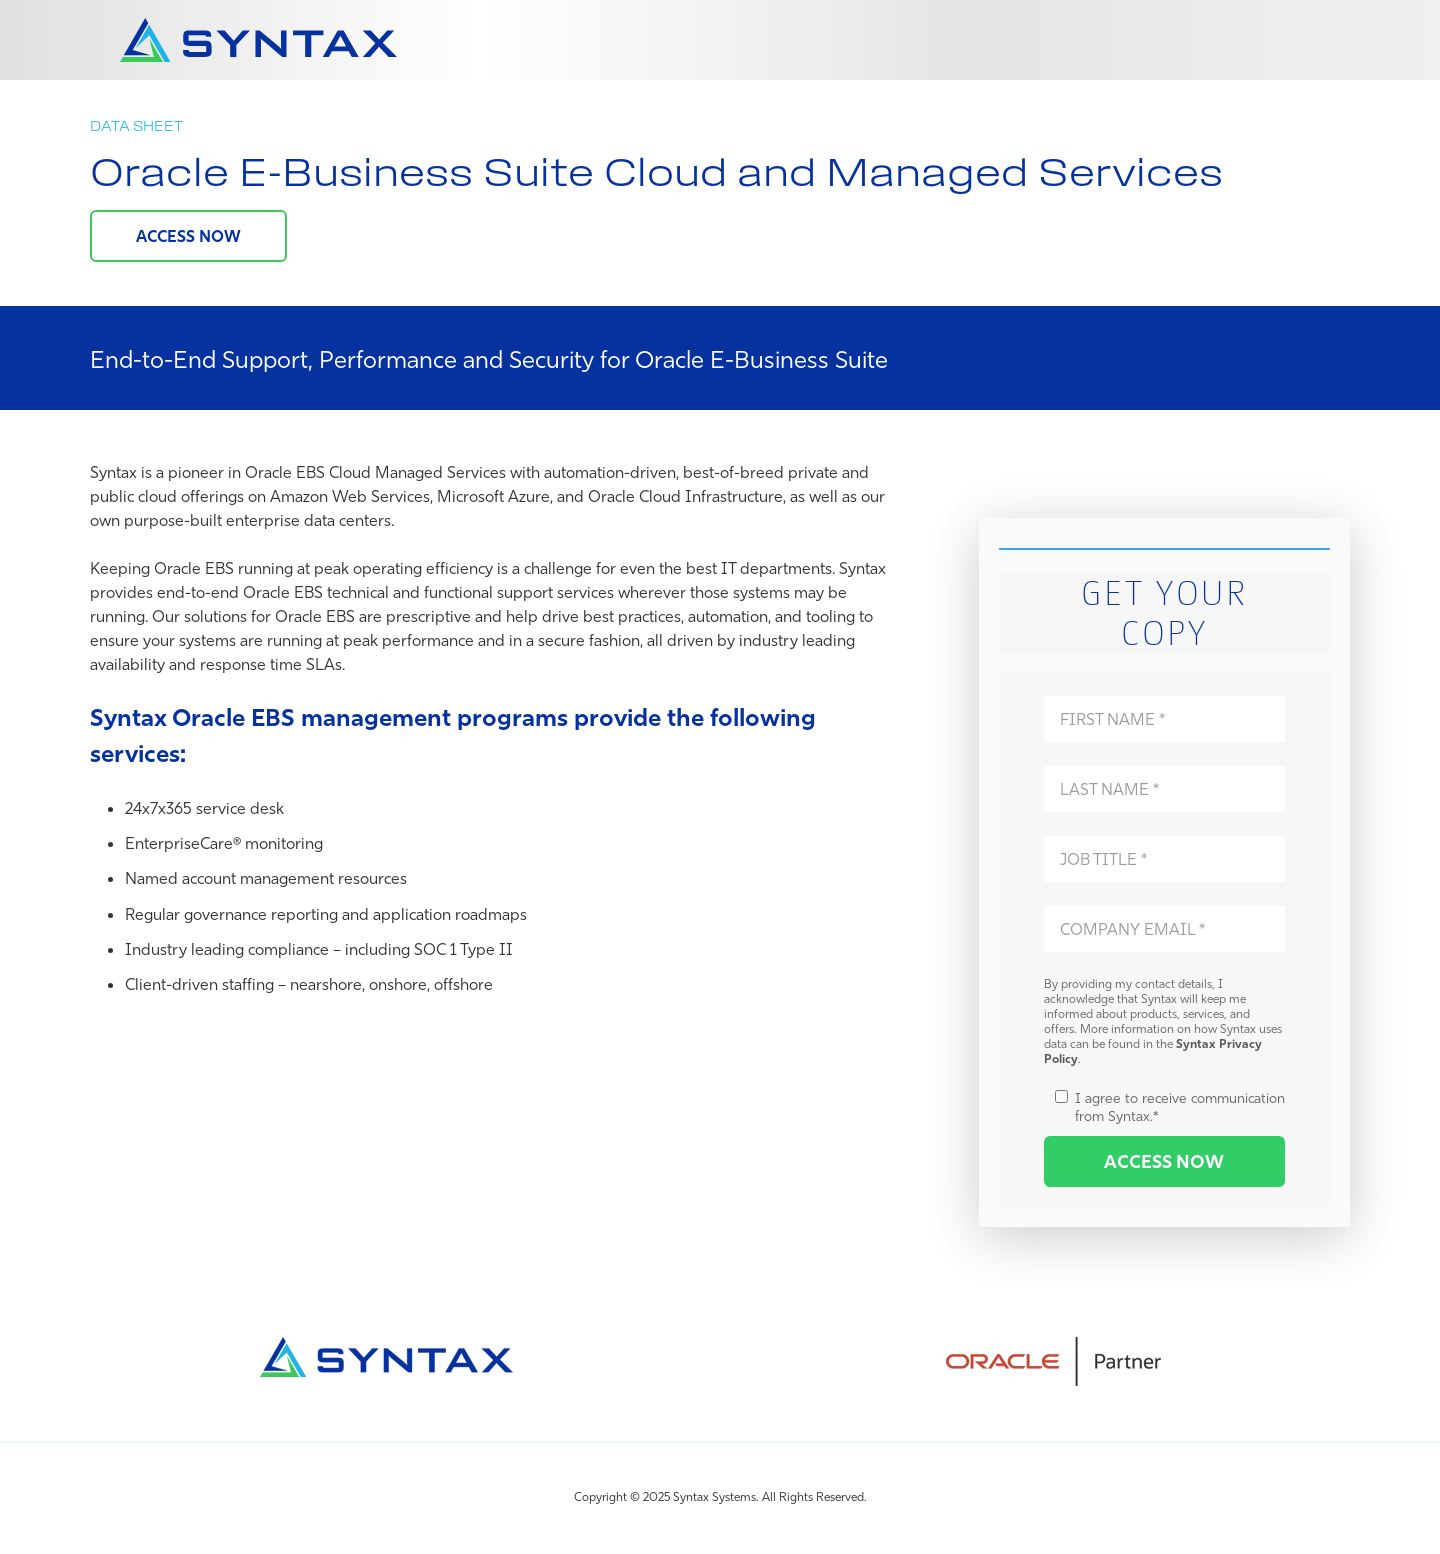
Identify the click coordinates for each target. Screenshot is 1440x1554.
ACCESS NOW (188, 236)
